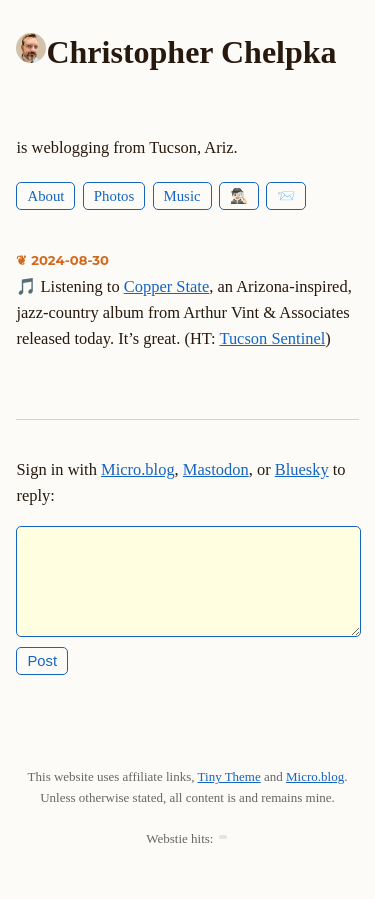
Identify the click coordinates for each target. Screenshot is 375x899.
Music (182, 196)
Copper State (166, 286)
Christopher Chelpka (191, 52)
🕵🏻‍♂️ (239, 196)
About (45, 196)
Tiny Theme (229, 792)
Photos (114, 196)
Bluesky (302, 469)
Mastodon (216, 469)
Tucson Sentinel (272, 338)
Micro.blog (138, 469)
